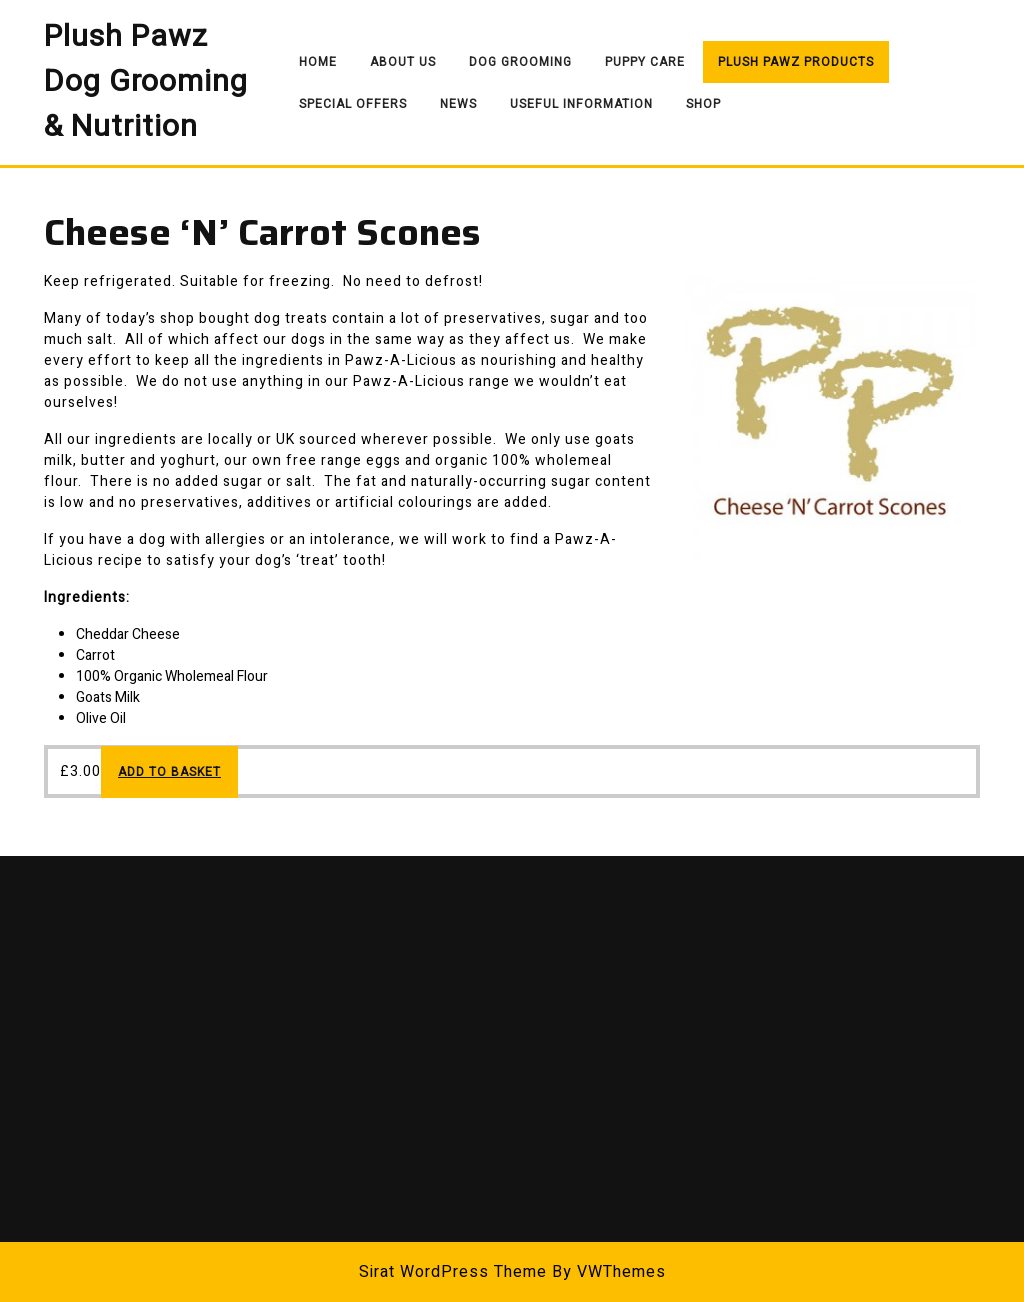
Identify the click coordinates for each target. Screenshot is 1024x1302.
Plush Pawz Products (796, 62)
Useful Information (581, 104)
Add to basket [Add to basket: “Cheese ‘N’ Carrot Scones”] (169, 772)
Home (318, 62)
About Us (403, 62)
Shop (703, 104)
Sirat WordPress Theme (453, 1272)
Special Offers (353, 104)
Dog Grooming (520, 62)
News (458, 104)
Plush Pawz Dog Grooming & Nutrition (146, 82)
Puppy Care (645, 62)
